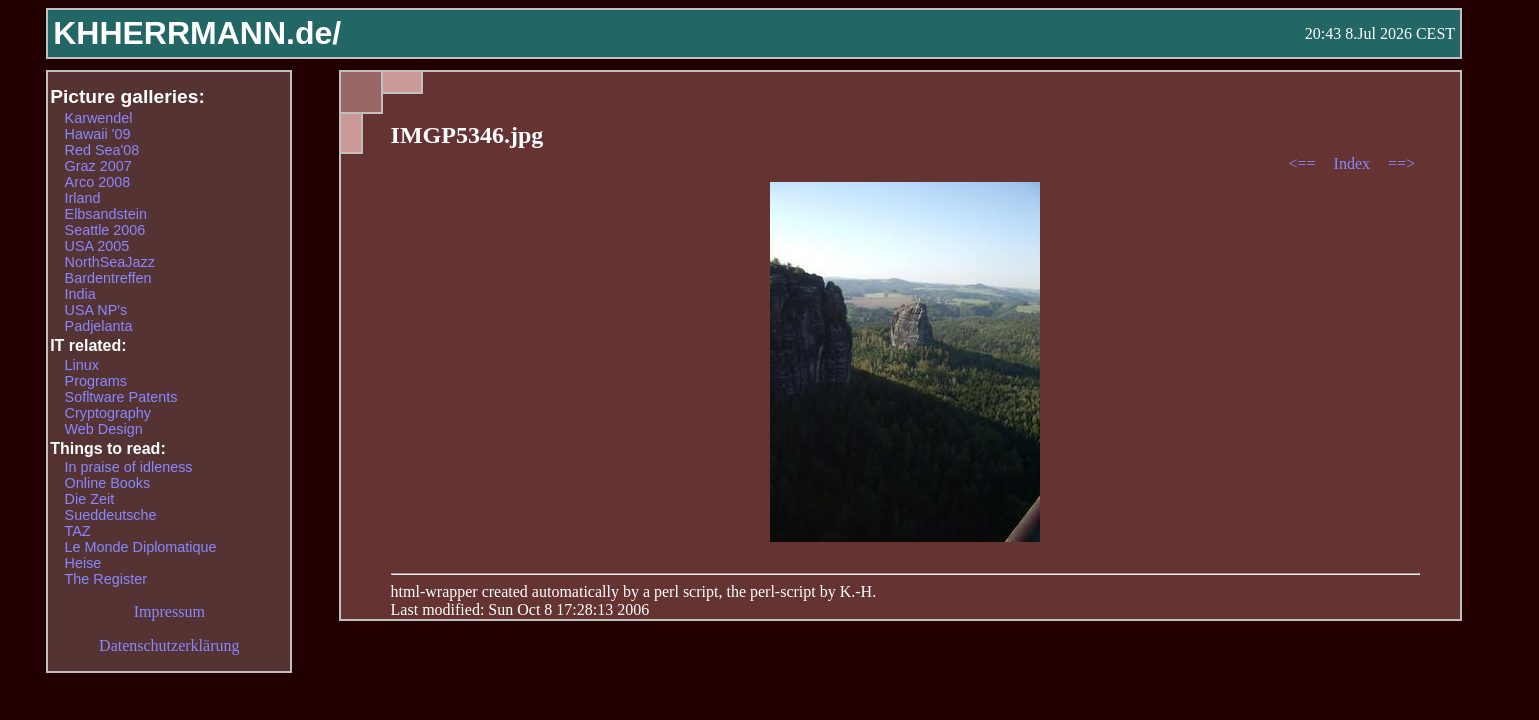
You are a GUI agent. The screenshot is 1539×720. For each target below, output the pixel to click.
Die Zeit (90, 499)
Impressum (169, 611)
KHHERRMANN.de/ (197, 33)
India (80, 294)
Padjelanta (99, 326)
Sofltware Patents (121, 397)
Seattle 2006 (105, 230)
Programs (96, 381)
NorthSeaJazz (110, 262)
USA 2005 (97, 246)
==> (1401, 163)
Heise (83, 563)
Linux (82, 365)
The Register (106, 579)
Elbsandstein (106, 214)
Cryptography (108, 413)
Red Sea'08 (102, 150)
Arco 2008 (98, 182)
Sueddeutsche (111, 515)
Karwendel (99, 118)
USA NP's (96, 310)
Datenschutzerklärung (169, 645)
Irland (83, 198)
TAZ (78, 531)
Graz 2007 (98, 166)
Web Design (104, 429)
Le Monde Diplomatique (141, 547)
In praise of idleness (129, 467)
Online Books (108, 483)
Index (1354, 163)
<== (1303, 163)
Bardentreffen (108, 278)
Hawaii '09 (98, 134)
